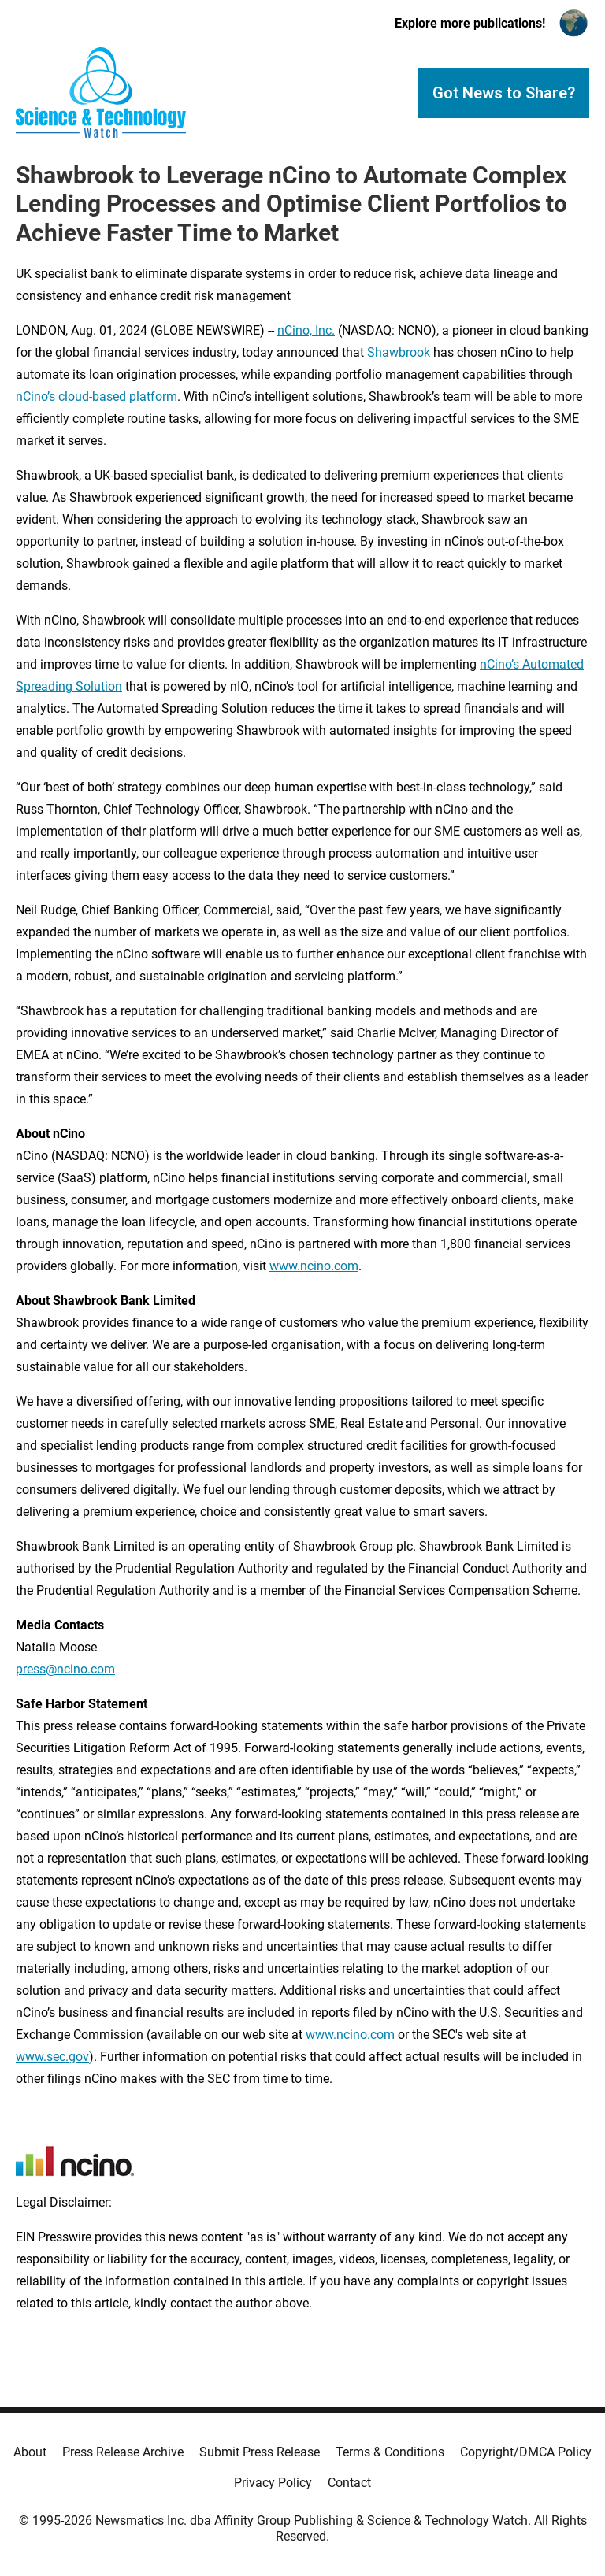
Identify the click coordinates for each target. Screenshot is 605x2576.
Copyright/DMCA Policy (526, 2451)
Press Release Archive (123, 2451)
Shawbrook (398, 352)
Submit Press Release (259, 2451)
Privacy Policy (273, 2482)
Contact (349, 2482)
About (29, 2451)
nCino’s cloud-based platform (96, 396)
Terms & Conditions (390, 2451)
